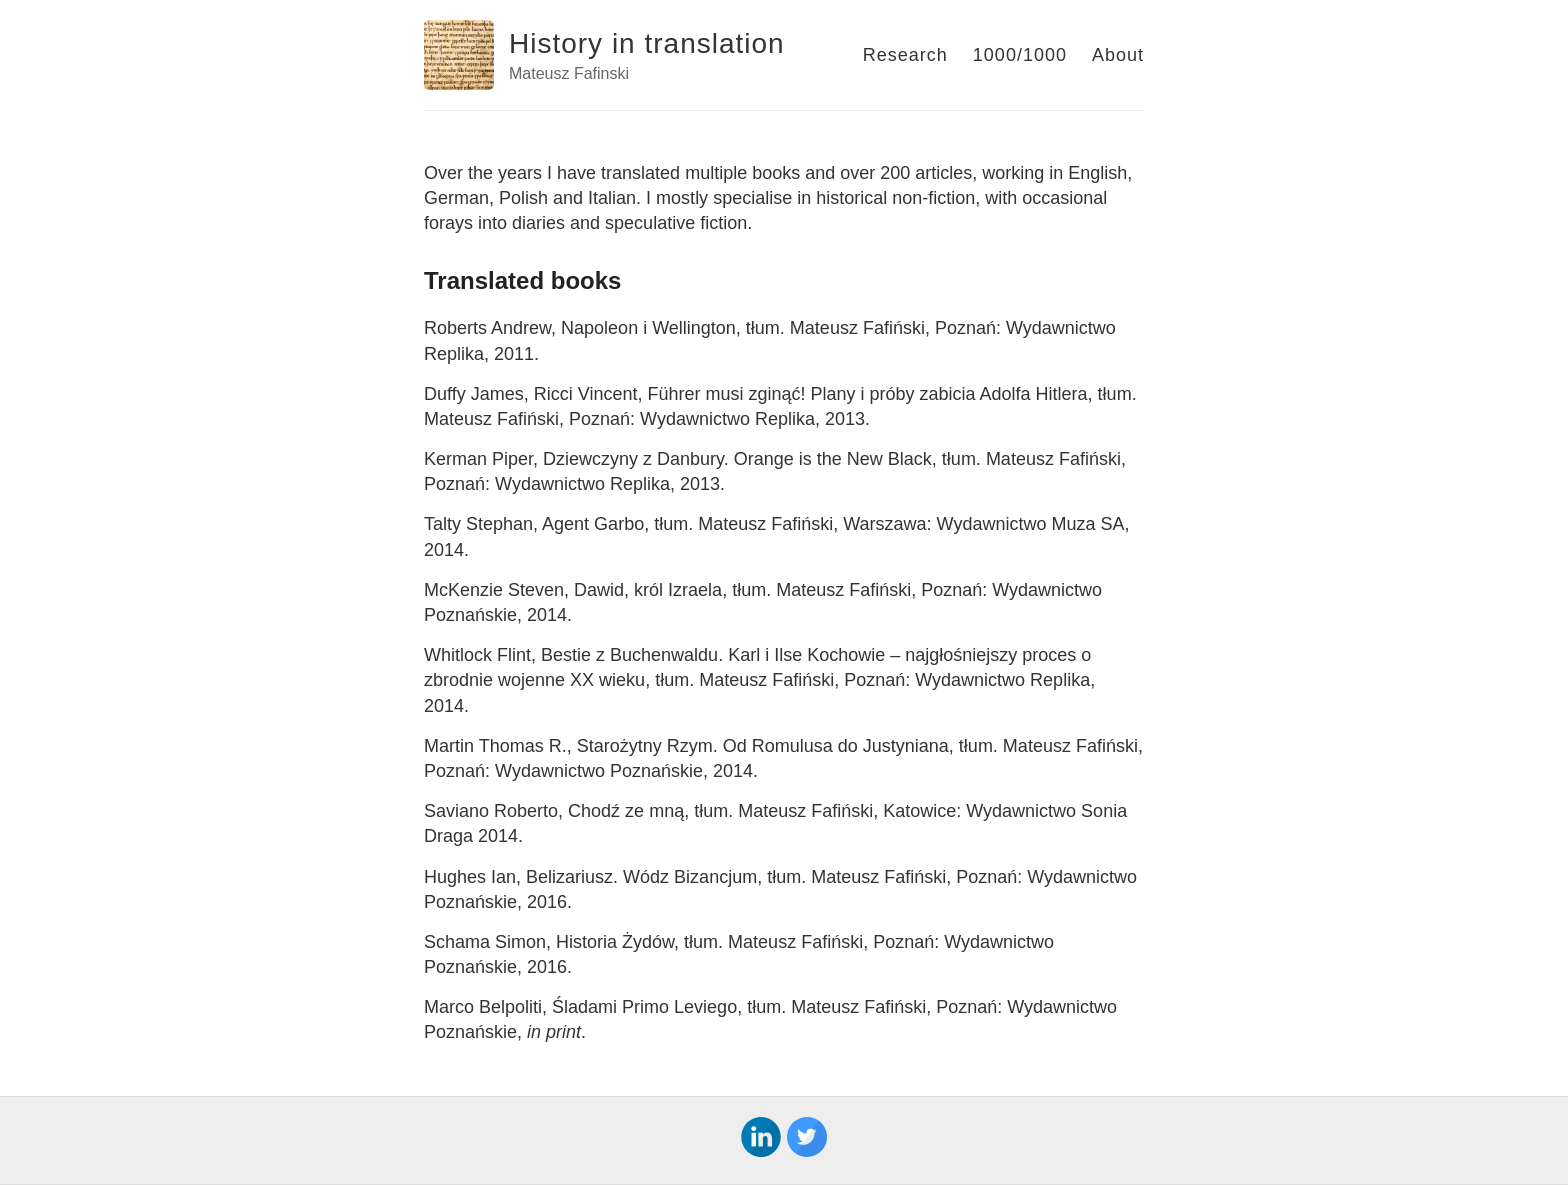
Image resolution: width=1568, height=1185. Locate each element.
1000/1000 (1020, 55)
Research (905, 55)
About (1118, 55)
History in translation (647, 43)
